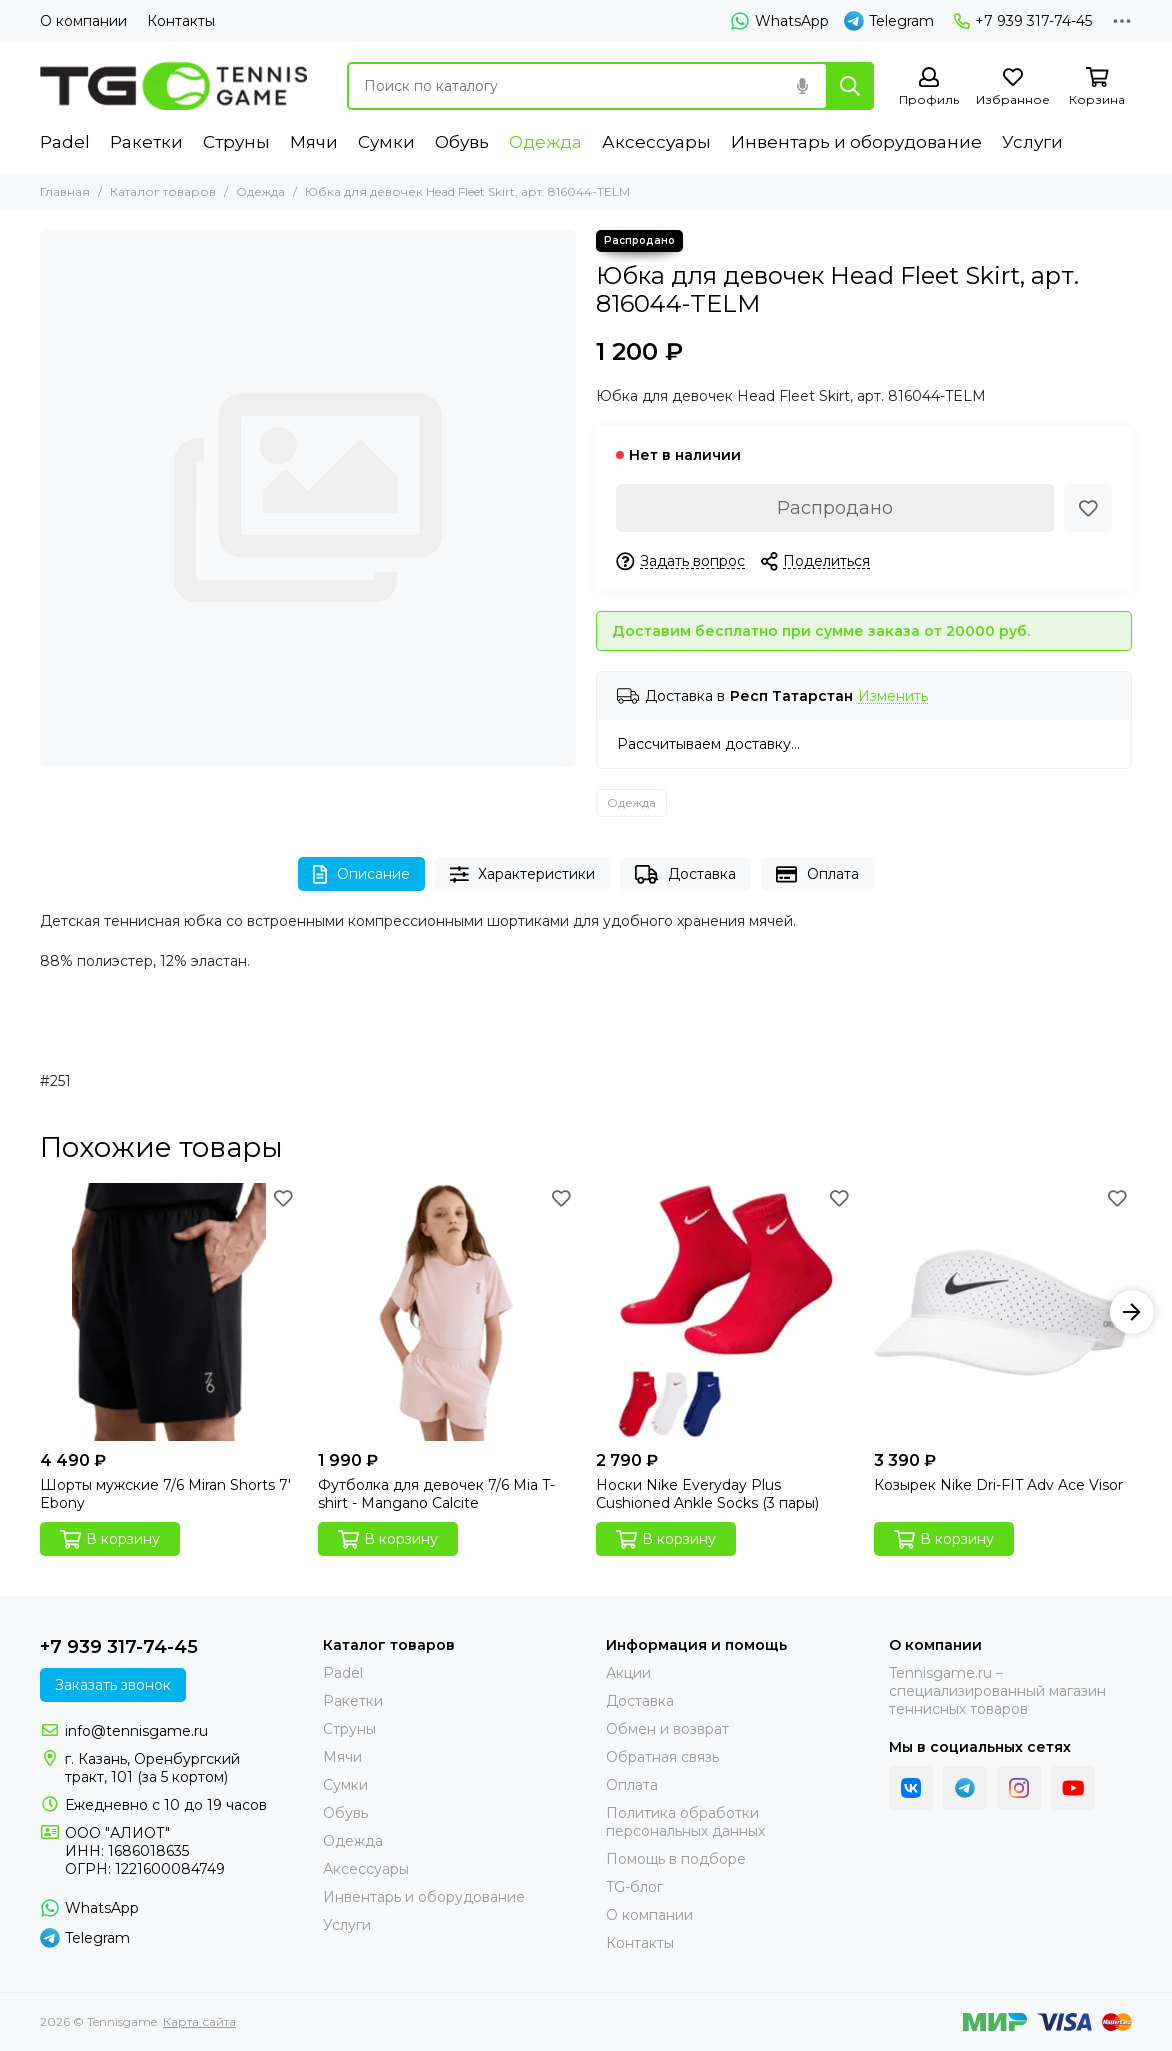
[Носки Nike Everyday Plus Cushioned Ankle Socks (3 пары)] (725, 1312)
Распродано (835, 508)
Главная (65, 191)
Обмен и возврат (667, 1729)
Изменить (893, 696)
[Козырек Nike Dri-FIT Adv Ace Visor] (1003, 1312)
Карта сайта (199, 2021)
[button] (1132, 1312)
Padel (65, 142)
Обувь (462, 142)
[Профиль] (929, 87)
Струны (236, 142)
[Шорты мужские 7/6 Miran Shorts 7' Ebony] (169, 1312)
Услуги (1032, 142)
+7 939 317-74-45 (1023, 21)
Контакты (181, 21)
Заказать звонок (113, 1685)
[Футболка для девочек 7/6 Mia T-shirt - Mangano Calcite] (447, 1312)
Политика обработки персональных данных (685, 1822)
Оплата (817, 874)
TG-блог (634, 1887)
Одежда (545, 142)
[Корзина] (1097, 87)
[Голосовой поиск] (802, 86)
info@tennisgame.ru (136, 1731)
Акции (628, 1673)
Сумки (386, 142)
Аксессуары (656, 142)
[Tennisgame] (173, 86)
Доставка (685, 874)
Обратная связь (662, 1757)
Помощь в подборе (676, 1859)
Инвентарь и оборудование (856, 142)
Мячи (314, 142)
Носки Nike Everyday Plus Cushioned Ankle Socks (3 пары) (707, 1494)
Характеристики (523, 874)
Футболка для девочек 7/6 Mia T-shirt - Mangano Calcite (436, 1494)
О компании (83, 21)
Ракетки (146, 142)
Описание (361, 874)
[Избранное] (1013, 87)
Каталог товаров (163, 191)
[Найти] (850, 86)
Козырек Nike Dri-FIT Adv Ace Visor (998, 1485)
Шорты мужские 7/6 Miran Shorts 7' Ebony (165, 1494)
